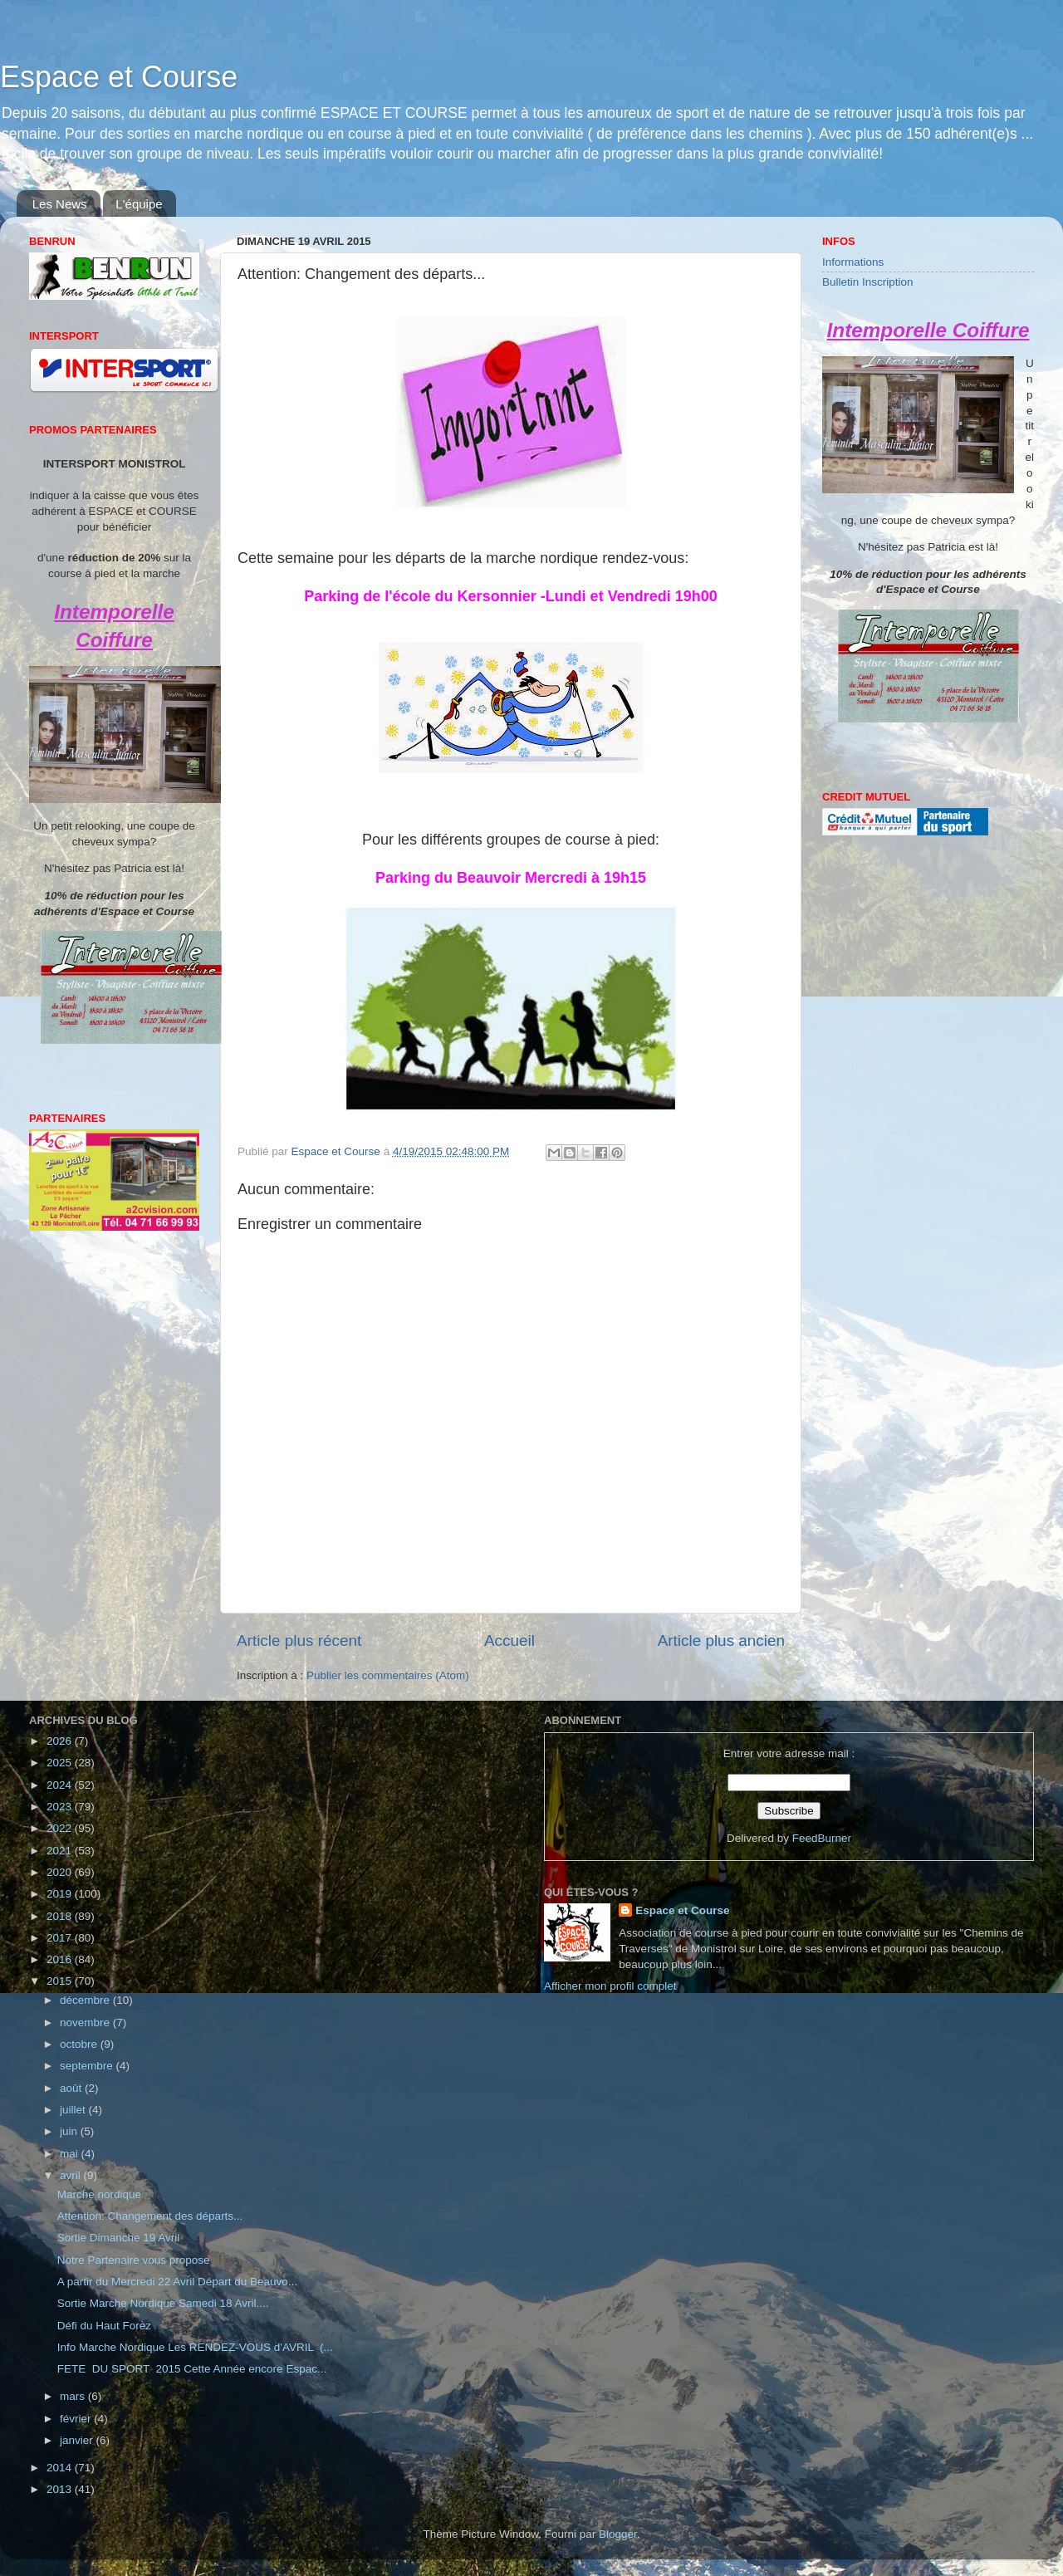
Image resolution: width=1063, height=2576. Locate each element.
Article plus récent (299, 1640)
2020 (61, 1872)
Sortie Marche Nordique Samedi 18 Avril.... (163, 2303)
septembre (88, 2065)
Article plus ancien (721, 1640)
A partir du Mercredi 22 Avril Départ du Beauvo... (177, 2281)
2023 (61, 1806)
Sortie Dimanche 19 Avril (118, 2237)
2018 (61, 1916)
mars (74, 2396)
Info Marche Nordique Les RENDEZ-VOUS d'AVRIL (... (195, 2347)
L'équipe (138, 204)
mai (70, 2153)
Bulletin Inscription (868, 282)
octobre (80, 2044)
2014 (61, 2467)
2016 (61, 1959)
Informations (853, 262)
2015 (61, 1981)
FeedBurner (821, 1838)
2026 (61, 1741)
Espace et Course (119, 77)
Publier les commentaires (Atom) (387, 1675)
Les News (59, 204)
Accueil (509, 1640)
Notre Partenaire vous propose (133, 2260)
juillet (74, 2109)
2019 (61, 1894)
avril (72, 2175)
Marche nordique (99, 2194)
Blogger (618, 2534)
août (72, 2088)
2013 (61, 2489)
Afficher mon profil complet (610, 1986)
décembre (86, 2000)
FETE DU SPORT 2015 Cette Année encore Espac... (191, 2369)
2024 (61, 1785)
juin (70, 2131)
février (77, 2418)
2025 (61, 1762)
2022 (61, 1828)
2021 (61, 1850)
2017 (61, 1938)
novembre (86, 2022)
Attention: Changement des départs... (150, 2216)
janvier (78, 2440)
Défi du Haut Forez (104, 2325)
